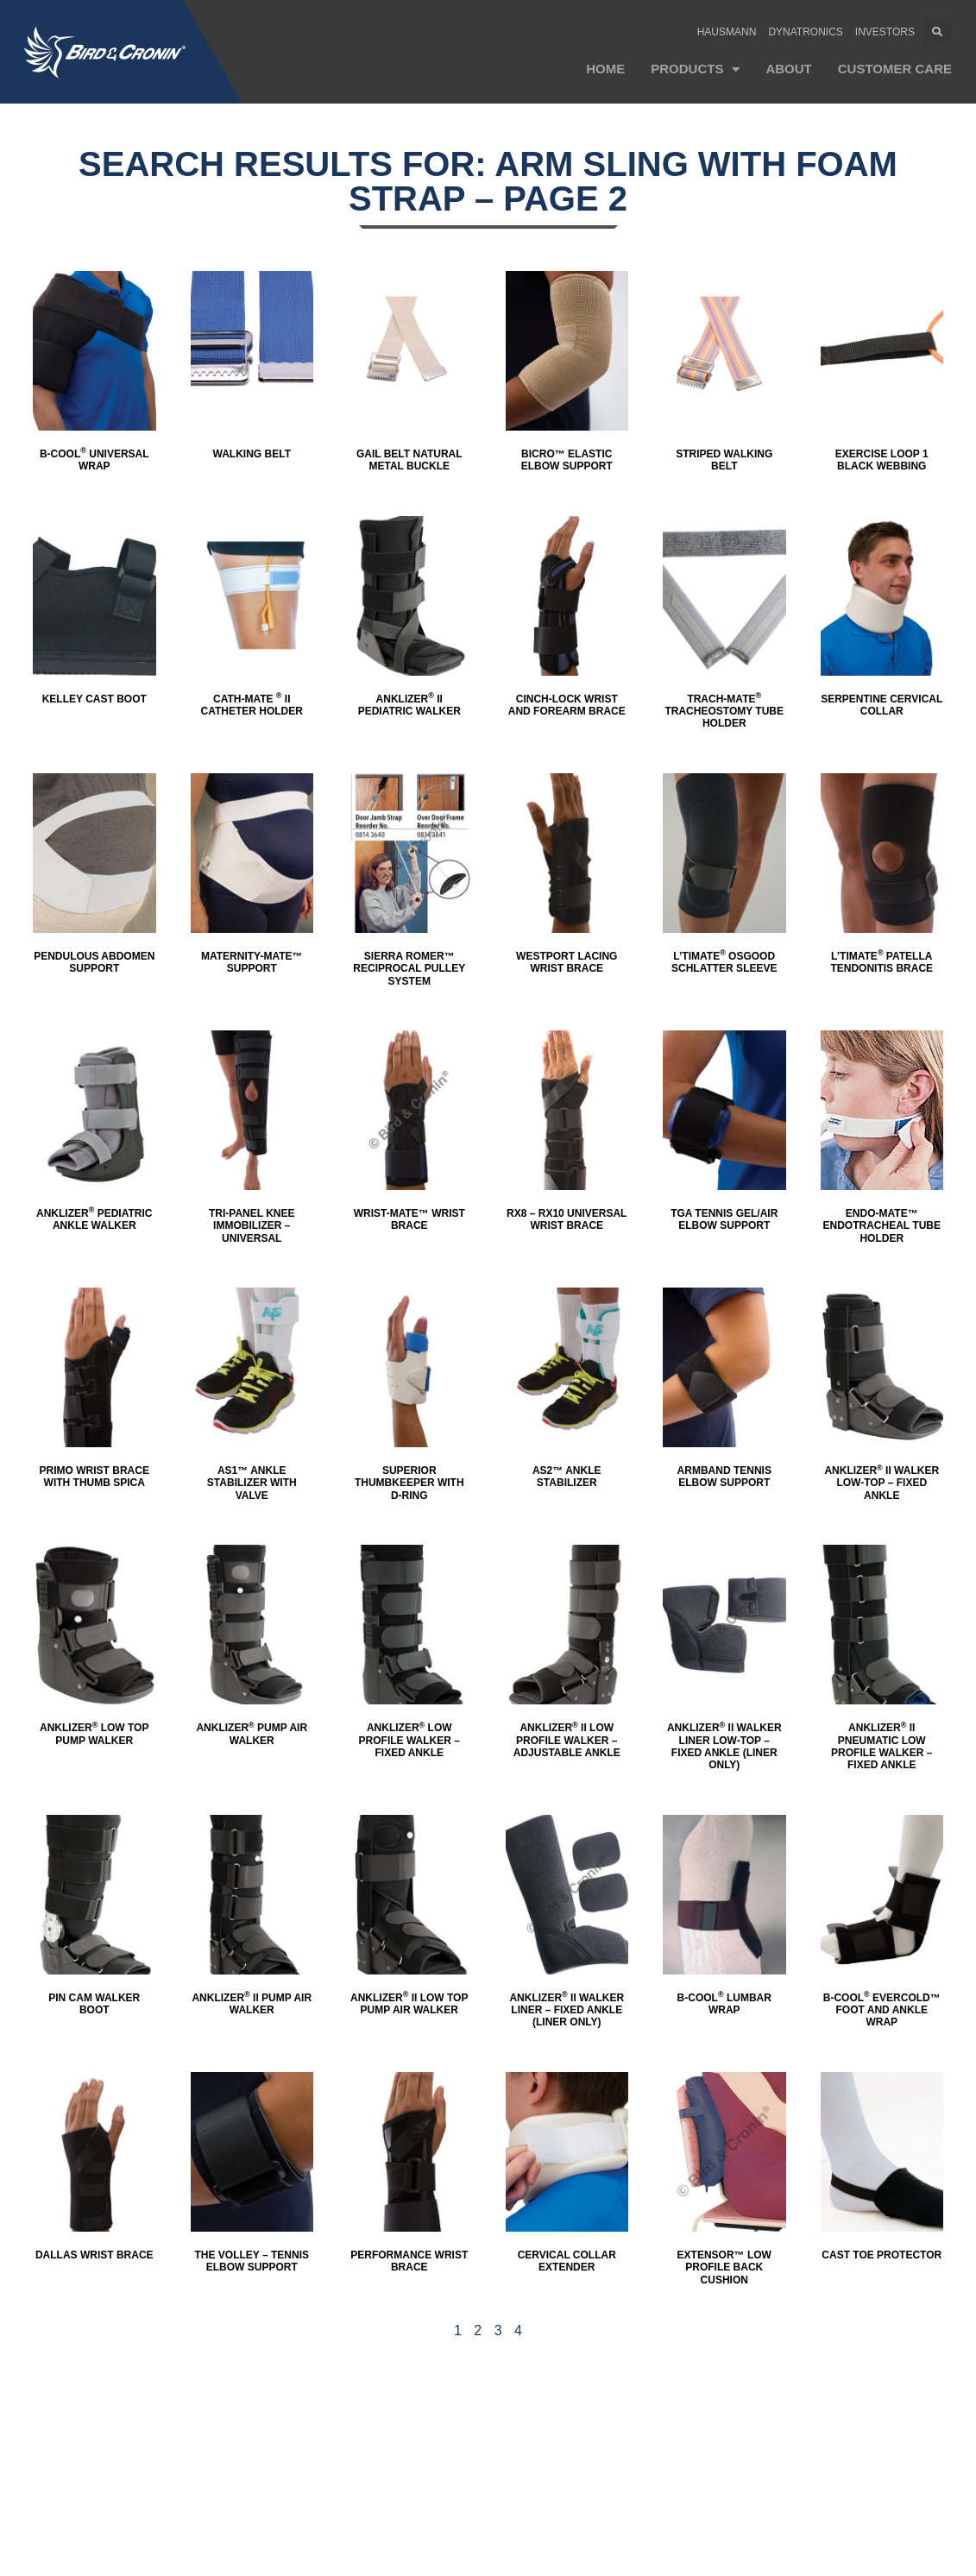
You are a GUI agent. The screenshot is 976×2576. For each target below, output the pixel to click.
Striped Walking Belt (724, 460)
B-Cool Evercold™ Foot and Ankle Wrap (882, 2010)
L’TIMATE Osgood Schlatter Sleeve (724, 962)
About (788, 68)
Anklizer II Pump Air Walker (252, 2004)
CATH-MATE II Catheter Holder (252, 705)
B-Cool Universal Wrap (94, 460)
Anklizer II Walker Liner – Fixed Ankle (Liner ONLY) (566, 2010)
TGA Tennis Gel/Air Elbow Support (724, 1219)
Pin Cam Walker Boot (94, 2004)
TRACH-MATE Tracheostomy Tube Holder (724, 711)
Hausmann (727, 32)
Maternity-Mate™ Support (252, 962)
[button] (937, 32)
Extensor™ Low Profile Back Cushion (724, 2267)
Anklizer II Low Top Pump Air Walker (409, 2004)
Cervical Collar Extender (567, 2261)
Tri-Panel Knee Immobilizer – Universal (252, 1225)
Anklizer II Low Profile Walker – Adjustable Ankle (566, 1740)
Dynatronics (805, 32)
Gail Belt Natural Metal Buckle (409, 460)
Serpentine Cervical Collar (881, 705)
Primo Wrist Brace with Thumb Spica (94, 1476)
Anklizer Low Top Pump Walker (94, 1734)
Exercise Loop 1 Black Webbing (882, 460)
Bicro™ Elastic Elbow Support (567, 460)
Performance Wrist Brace (409, 2261)
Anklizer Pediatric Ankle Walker (94, 1219)
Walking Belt (252, 454)
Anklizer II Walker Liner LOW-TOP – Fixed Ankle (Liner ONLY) (724, 1746)
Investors (885, 32)
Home (605, 68)
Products (695, 69)
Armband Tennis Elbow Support (724, 1476)
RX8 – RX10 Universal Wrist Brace (567, 1219)
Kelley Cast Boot (94, 699)
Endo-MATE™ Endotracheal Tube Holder (882, 1225)
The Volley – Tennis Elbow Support (252, 2261)
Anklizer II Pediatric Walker (409, 705)
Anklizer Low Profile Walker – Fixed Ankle (409, 1740)
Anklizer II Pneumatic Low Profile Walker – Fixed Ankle (881, 1746)
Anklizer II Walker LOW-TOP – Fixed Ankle (881, 1483)
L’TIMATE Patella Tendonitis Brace (881, 962)
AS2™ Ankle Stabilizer (566, 1476)
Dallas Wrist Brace (94, 2255)
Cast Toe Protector (881, 2255)
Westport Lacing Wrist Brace (566, 962)
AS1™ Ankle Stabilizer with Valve (252, 1483)
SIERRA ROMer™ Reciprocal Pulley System (409, 968)
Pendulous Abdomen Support (94, 962)
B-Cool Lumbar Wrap (724, 2004)
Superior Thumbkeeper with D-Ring (409, 1483)
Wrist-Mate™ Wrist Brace (409, 1219)
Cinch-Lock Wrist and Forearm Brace (567, 705)
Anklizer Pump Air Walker (251, 1734)
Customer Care (895, 68)
